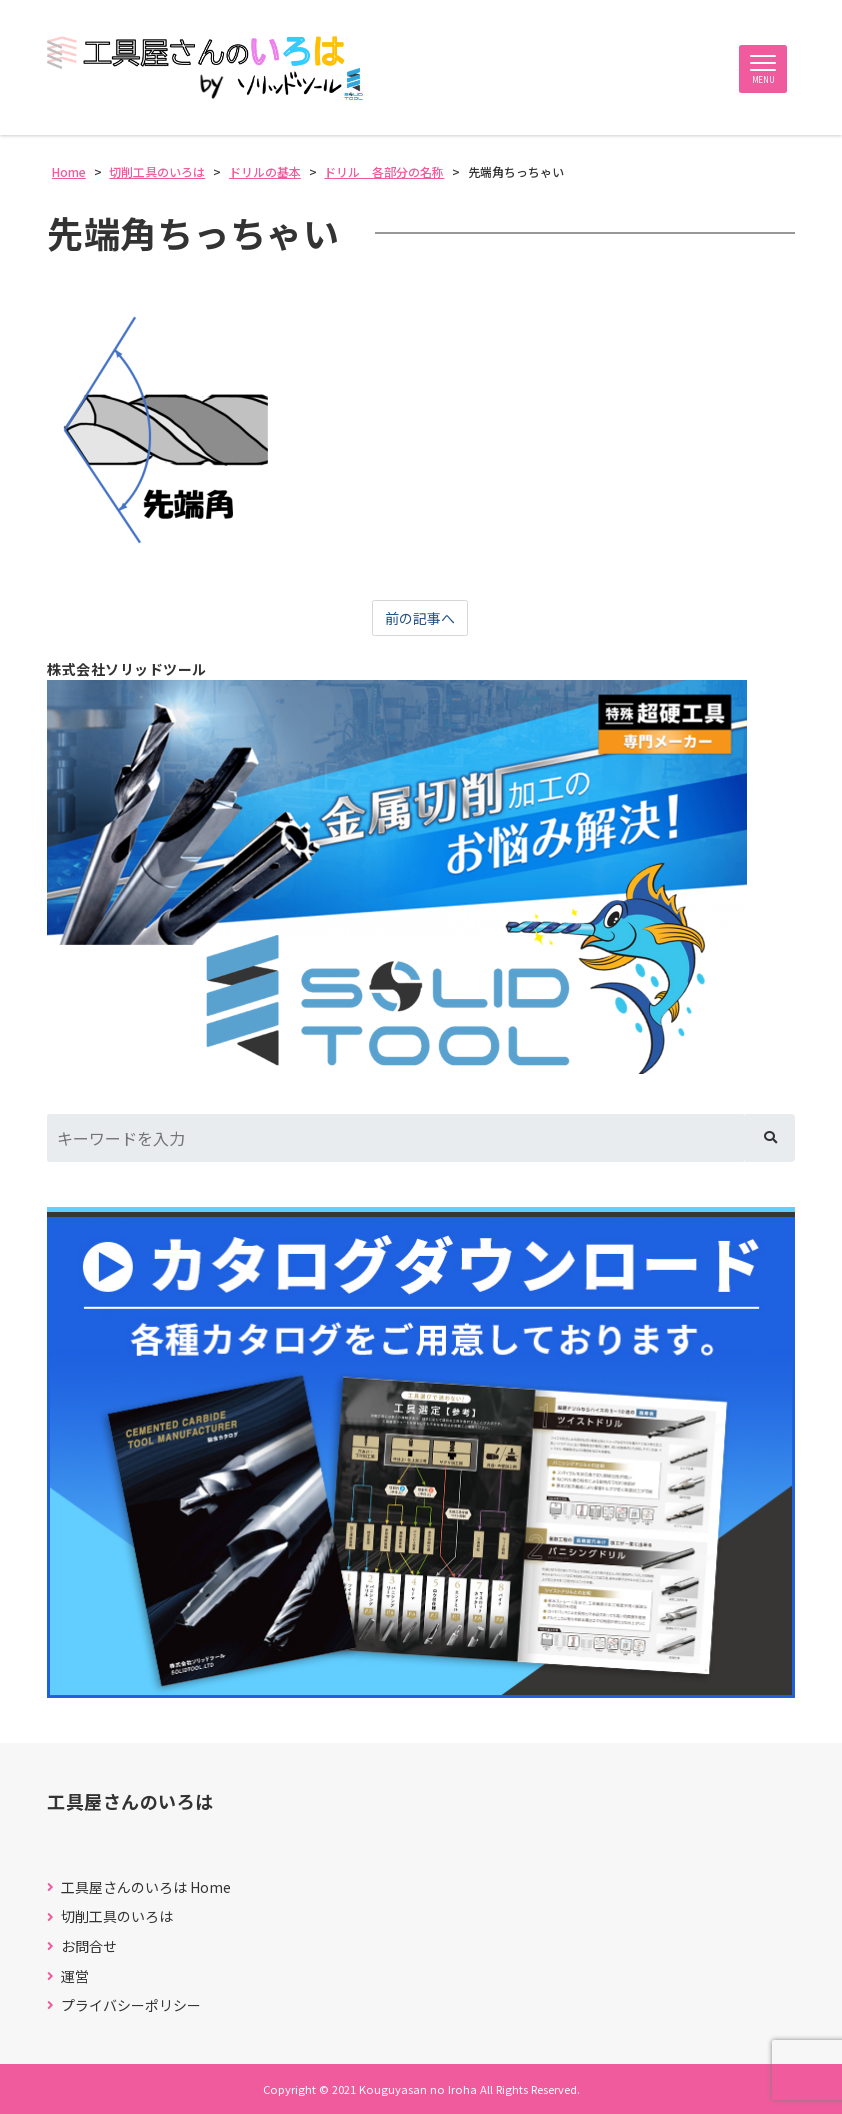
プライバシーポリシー (131, 2006)
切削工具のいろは (117, 1917)
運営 (75, 1976)
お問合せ (89, 1946)
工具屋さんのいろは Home (146, 1887)
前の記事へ (420, 618)
